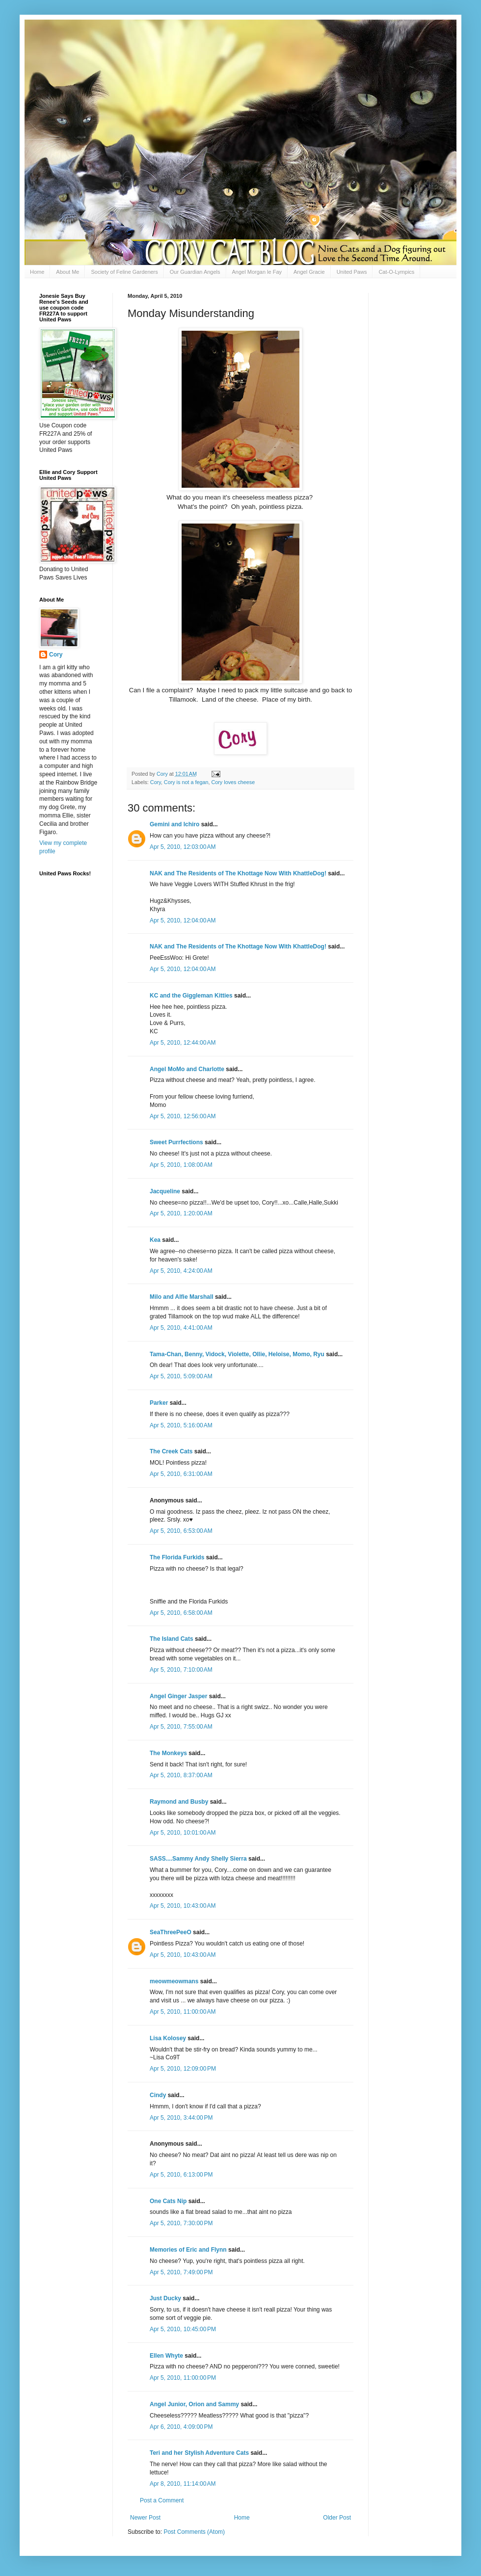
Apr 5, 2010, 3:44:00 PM (181, 2117)
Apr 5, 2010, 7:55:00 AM (181, 1726)
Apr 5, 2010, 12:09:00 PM (183, 2068)
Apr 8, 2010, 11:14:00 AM (182, 2483)
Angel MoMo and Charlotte (187, 1069)
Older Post (337, 2517)
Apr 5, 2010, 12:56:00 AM (182, 1116)
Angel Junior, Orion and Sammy (194, 2404)
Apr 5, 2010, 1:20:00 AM (181, 1213)
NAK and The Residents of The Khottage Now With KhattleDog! (238, 873)
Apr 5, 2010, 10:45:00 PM (183, 2329)
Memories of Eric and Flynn (188, 2249)
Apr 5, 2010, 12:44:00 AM (182, 1042)
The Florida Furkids (177, 1557)
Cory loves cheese (233, 782)
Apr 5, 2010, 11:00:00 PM (183, 2377)
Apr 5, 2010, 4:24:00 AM (181, 1270)
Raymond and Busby (179, 1801)
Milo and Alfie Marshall (182, 1296)
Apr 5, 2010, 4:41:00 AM (181, 1327)
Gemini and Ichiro (174, 824)
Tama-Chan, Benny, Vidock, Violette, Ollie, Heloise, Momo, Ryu (237, 1354)
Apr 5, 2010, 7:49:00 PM (181, 2272)
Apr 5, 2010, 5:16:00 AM (181, 1425)
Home (37, 272)
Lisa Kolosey (168, 2038)
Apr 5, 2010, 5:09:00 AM (181, 1376)
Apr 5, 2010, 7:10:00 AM (181, 1669)
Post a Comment (162, 2500)
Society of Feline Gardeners (124, 272)
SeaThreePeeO (170, 1932)
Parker (159, 1402)
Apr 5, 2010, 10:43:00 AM (182, 1905)
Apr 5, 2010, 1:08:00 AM (181, 1164)
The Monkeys (168, 1753)
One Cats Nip (168, 2201)
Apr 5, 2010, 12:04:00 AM (182, 920)
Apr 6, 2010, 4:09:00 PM (181, 2426)
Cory (155, 782)
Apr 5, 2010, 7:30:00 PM (181, 2223)
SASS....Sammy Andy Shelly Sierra (198, 1858)
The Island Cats (171, 1638)
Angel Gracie (309, 272)
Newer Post (145, 2517)
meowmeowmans (174, 1981)
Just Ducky (165, 2298)
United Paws (352, 272)
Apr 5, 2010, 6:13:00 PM (181, 2174)
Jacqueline (165, 1191)
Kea (155, 1239)
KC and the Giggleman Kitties (191, 995)
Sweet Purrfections (176, 1142)
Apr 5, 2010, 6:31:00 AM (181, 1474)
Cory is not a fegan (186, 782)
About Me (67, 272)
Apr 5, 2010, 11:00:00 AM (182, 2011)
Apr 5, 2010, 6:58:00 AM (181, 1612)
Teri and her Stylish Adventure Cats (200, 2452)
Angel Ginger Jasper (178, 1696)
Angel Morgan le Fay (257, 272)
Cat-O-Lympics (396, 272)
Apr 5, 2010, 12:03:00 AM (182, 846)
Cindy (158, 2095)
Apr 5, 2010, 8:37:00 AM (181, 1775)
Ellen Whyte (166, 2355)
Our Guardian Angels (195, 272)
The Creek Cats (171, 1451)
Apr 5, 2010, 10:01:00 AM (182, 1832)
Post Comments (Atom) (194, 2531)
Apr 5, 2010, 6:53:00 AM (181, 1530)
